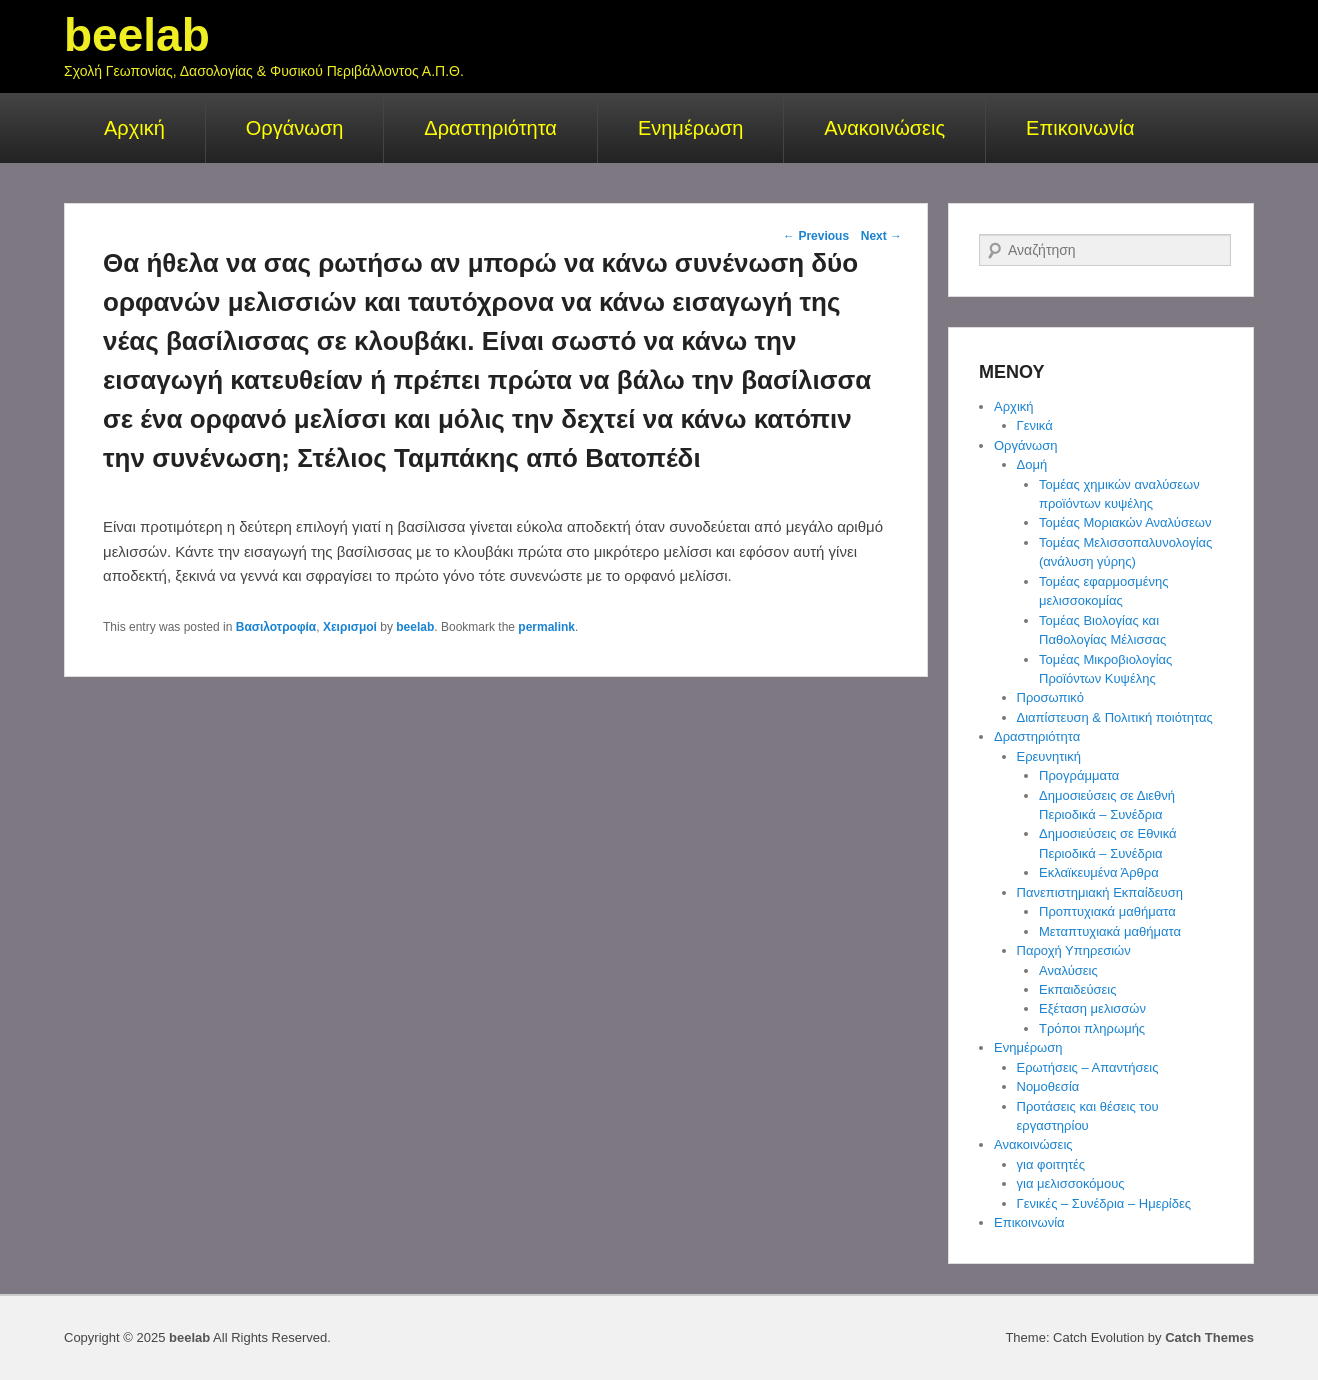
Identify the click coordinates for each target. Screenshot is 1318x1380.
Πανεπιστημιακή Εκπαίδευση (1100, 892)
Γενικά (1035, 425)
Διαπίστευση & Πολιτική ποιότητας (1115, 717)
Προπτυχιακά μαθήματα (1107, 911)
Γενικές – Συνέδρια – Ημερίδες (1104, 1203)
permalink (546, 627)
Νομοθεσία (1048, 1086)
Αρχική (134, 128)
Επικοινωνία (1080, 128)
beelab (137, 35)
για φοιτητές (1051, 1164)
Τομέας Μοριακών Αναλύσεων (1125, 522)
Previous (816, 236)
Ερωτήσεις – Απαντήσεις (1088, 1067)
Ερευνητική (1049, 756)
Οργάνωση (295, 128)
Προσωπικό (1050, 697)
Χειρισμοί (350, 627)
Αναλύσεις (1068, 970)
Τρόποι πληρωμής (1092, 1028)
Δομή (1032, 464)
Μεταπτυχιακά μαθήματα (1110, 931)
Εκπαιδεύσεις (1077, 989)
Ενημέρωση (690, 128)
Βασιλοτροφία (276, 627)
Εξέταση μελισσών (1092, 1008)
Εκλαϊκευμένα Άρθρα (1099, 872)
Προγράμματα (1079, 775)
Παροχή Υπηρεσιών (1074, 950)
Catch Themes (1209, 1337)
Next (881, 236)
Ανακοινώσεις (884, 128)
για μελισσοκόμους (1071, 1183)
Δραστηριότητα (490, 128)
